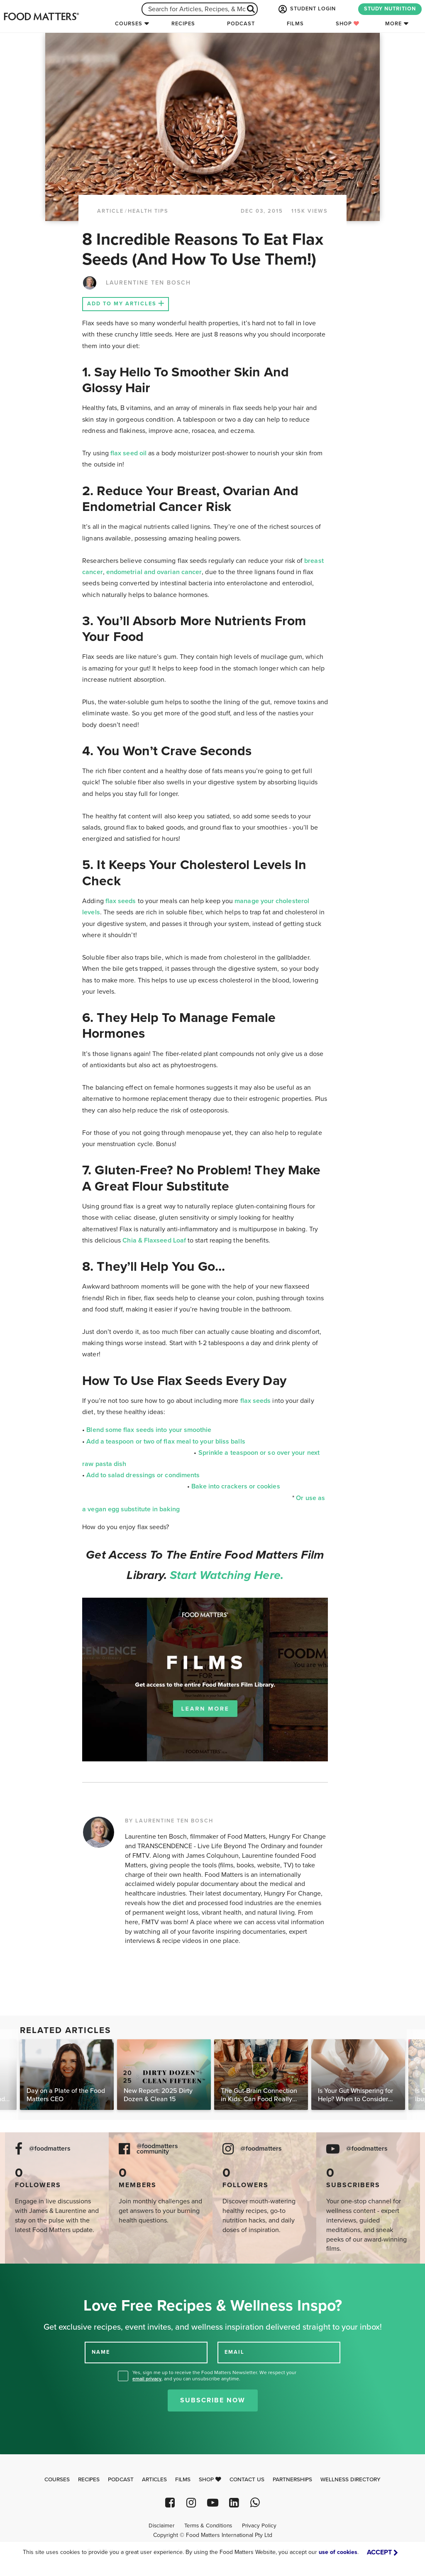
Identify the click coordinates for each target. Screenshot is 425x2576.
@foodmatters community (157, 2149)
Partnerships (292, 2479)
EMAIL (234, 2352)
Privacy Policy (259, 2525)
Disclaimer (161, 2525)
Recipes (183, 23)
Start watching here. (226, 1575)
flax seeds (120, 901)
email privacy (146, 2379)
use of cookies (338, 2552)
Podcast (241, 23)
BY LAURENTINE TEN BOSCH (169, 1820)
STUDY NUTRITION (390, 8)
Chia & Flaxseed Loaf (154, 1240)
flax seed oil (128, 453)
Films (295, 23)
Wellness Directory (350, 2479)
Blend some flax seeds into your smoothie (148, 1430)
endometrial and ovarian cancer (154, 572)
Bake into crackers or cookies (235, 1486)
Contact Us (247, 2479)
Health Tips (148, 211)
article (110, 211)
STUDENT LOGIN (306, 9)
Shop (347, 23)
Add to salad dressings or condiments (143, 1475)
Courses (128, 23)
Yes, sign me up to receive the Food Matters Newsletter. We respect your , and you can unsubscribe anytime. (214, 2376)
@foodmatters (50, 2148)
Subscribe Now (212, 2400)
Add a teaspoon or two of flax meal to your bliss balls (165, 1441)
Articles (154, 2479)
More (393, 23)
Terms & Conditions (208, 2525)
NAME (101, 2352)
